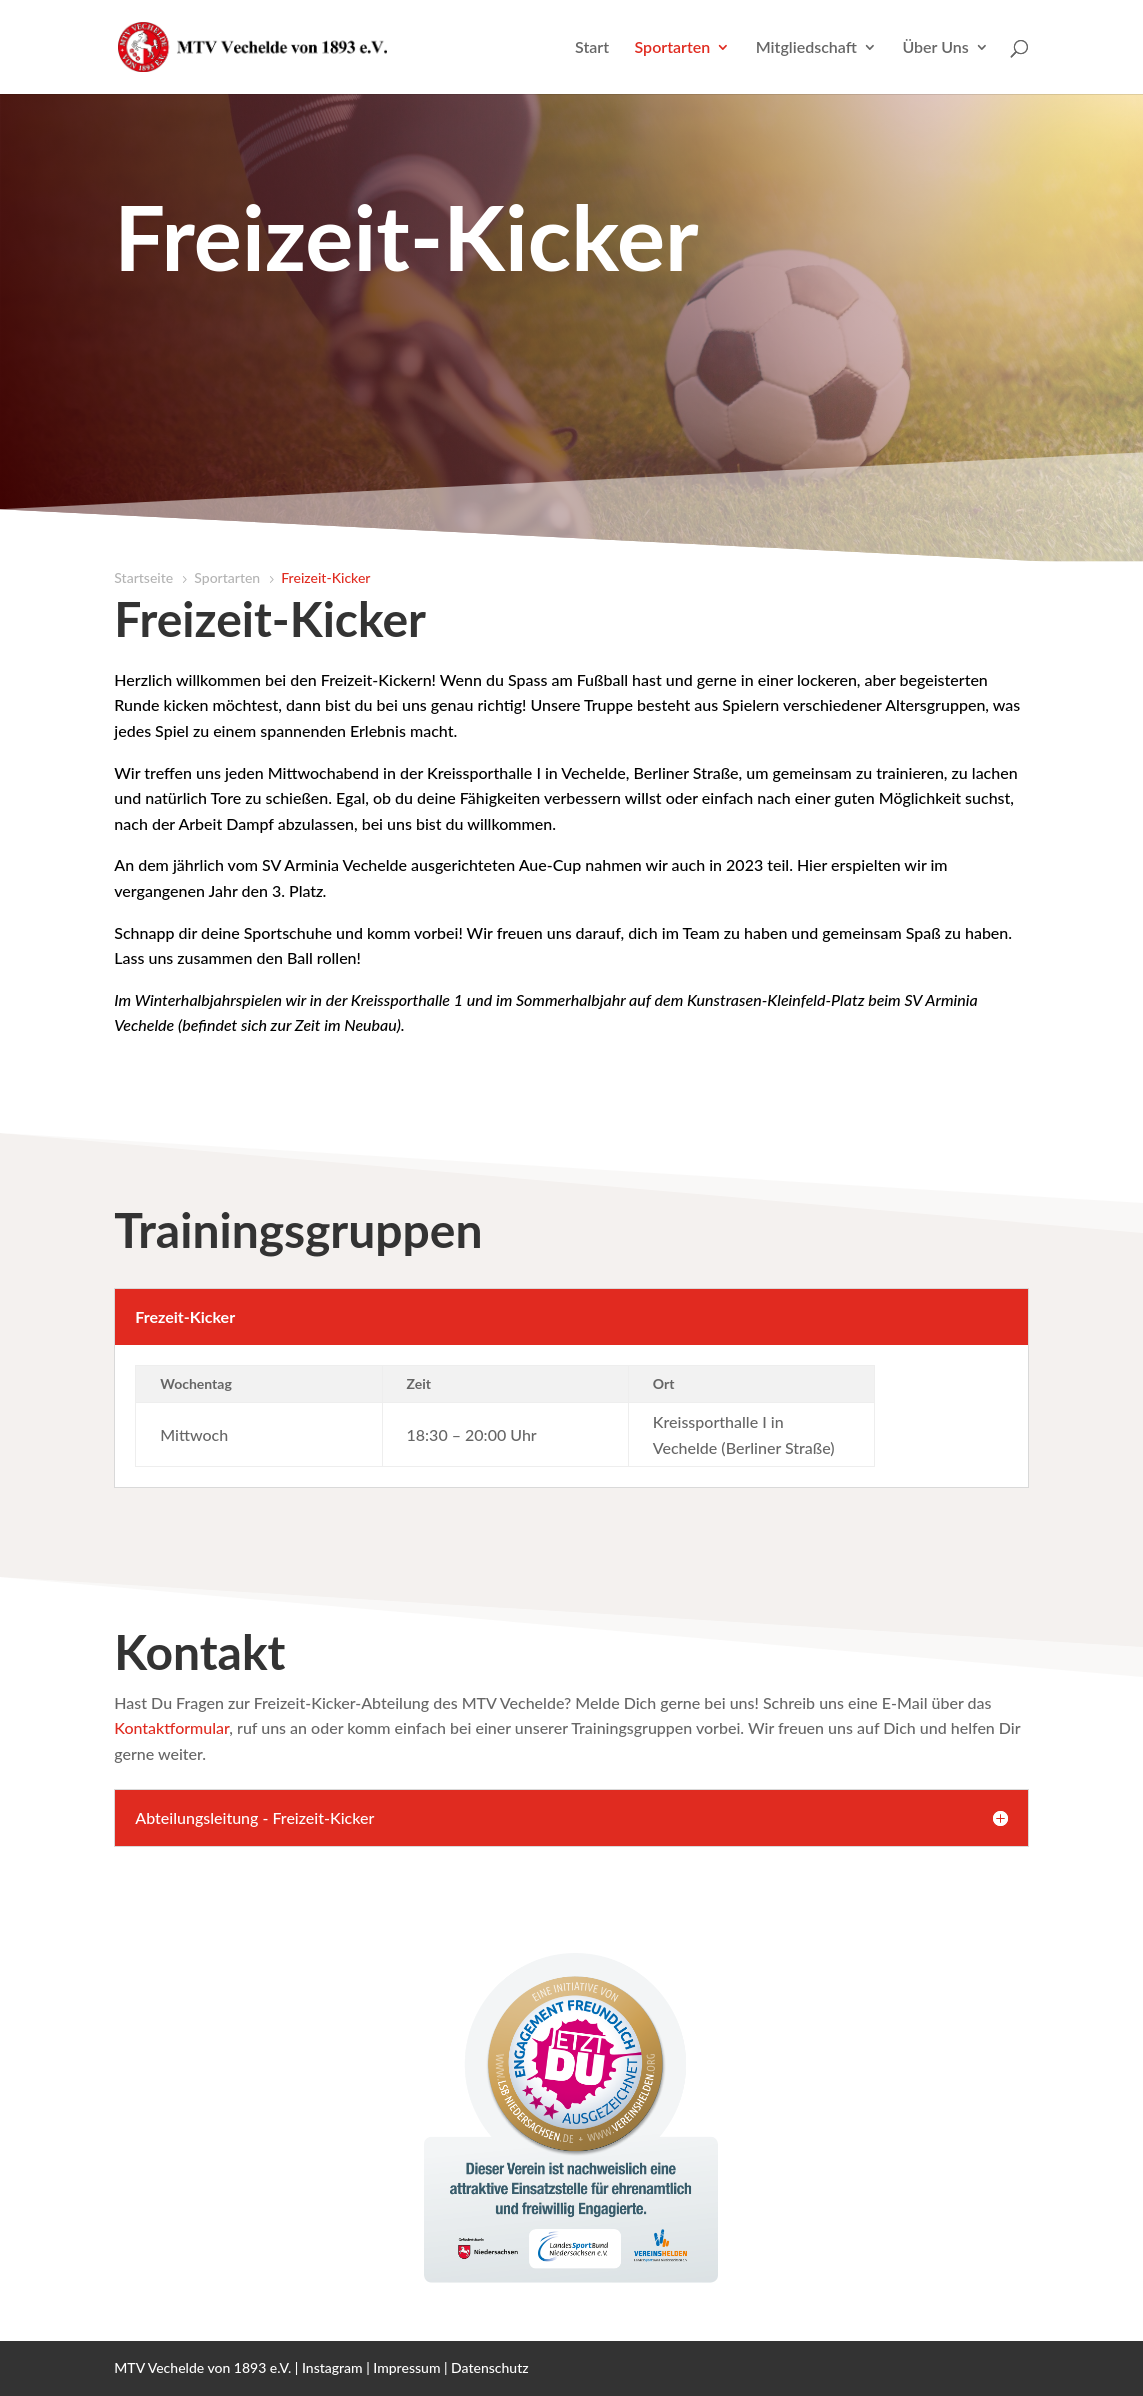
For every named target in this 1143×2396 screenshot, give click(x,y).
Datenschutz (490, 2367)
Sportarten (673, 47)
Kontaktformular (171, 1727)
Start (592, 47)
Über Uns (935, 47)
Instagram (332, 2367)
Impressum (406, 2367)
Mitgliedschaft (806, 47)
